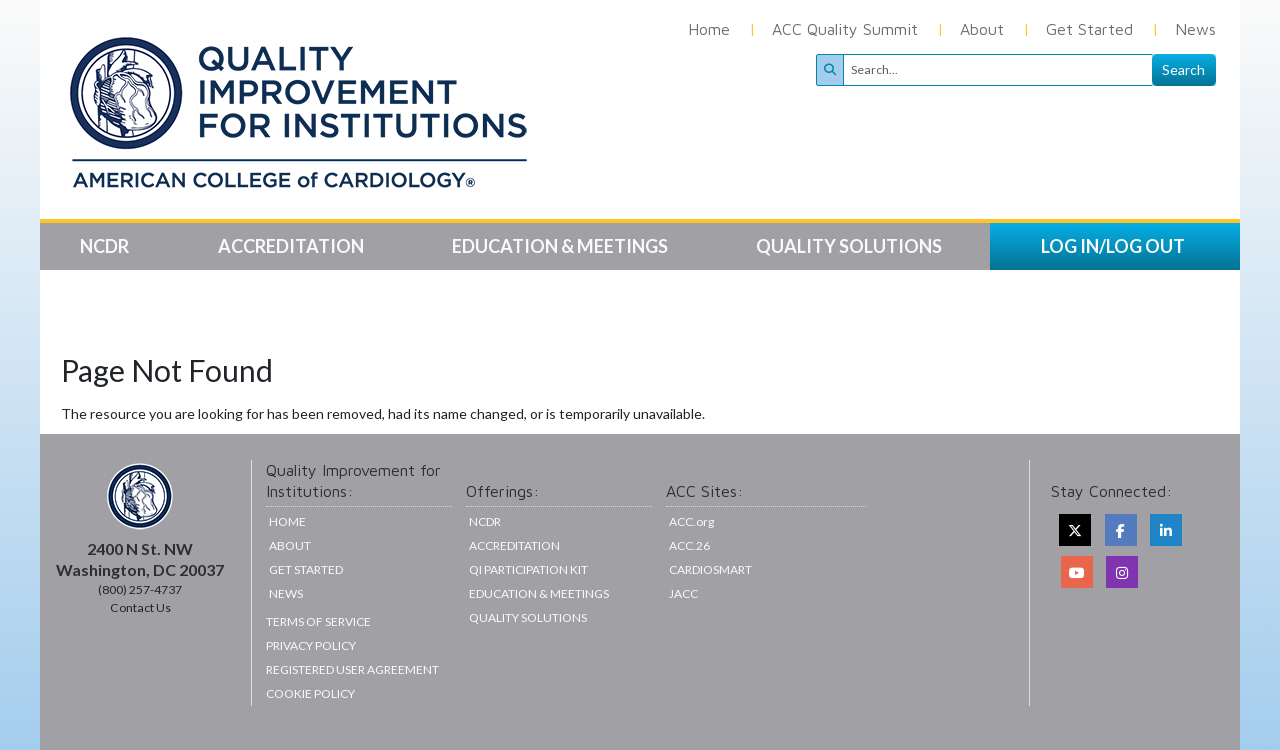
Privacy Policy (311, 645)
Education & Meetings (539, 593)
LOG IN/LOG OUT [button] (1113, 246)
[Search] (998, 70)
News (1195, 29)
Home (709, 29)
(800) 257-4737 (140, 589)
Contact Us (140, 607)
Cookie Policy (310, 693)
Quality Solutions (528, 617)
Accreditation (514, 545)
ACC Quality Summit (845, 29)
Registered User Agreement (352, 669)
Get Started (1089, 29)
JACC (683, 593)
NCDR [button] (106, 246)
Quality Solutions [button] (850, 246)
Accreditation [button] (292, 246)
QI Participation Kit (528, 569)
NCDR (485, 521)
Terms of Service (318, 621)
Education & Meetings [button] (561, 246)
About (982, 29)
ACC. (691, 521)
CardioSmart (710, 569)
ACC (689, 545)
